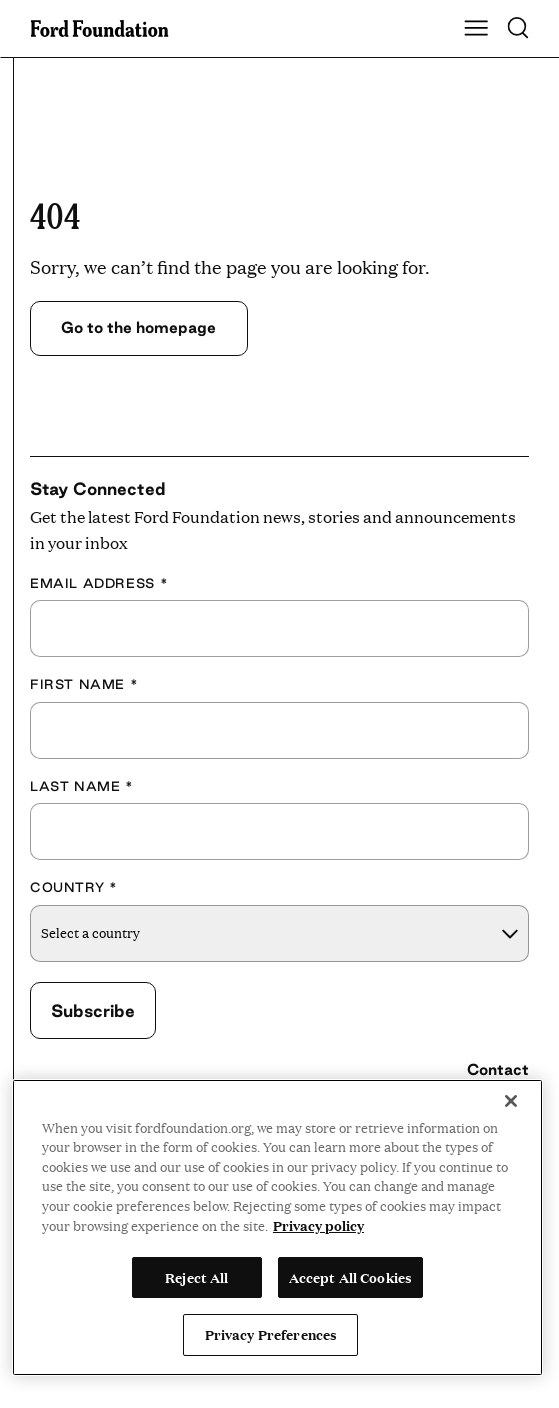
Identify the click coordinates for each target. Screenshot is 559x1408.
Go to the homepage (140, 328)
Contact (498, 1069)
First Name (84, 684)
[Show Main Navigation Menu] (476, 29)
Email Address (99, 583)
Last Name (82, 786)
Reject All (196, 1277)
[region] (277, 1227)
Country (74, 888)
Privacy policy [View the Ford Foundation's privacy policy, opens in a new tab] (318, 1225)
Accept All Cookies (350, 1277)
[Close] (511, 1101)
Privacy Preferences (271, 1334)
